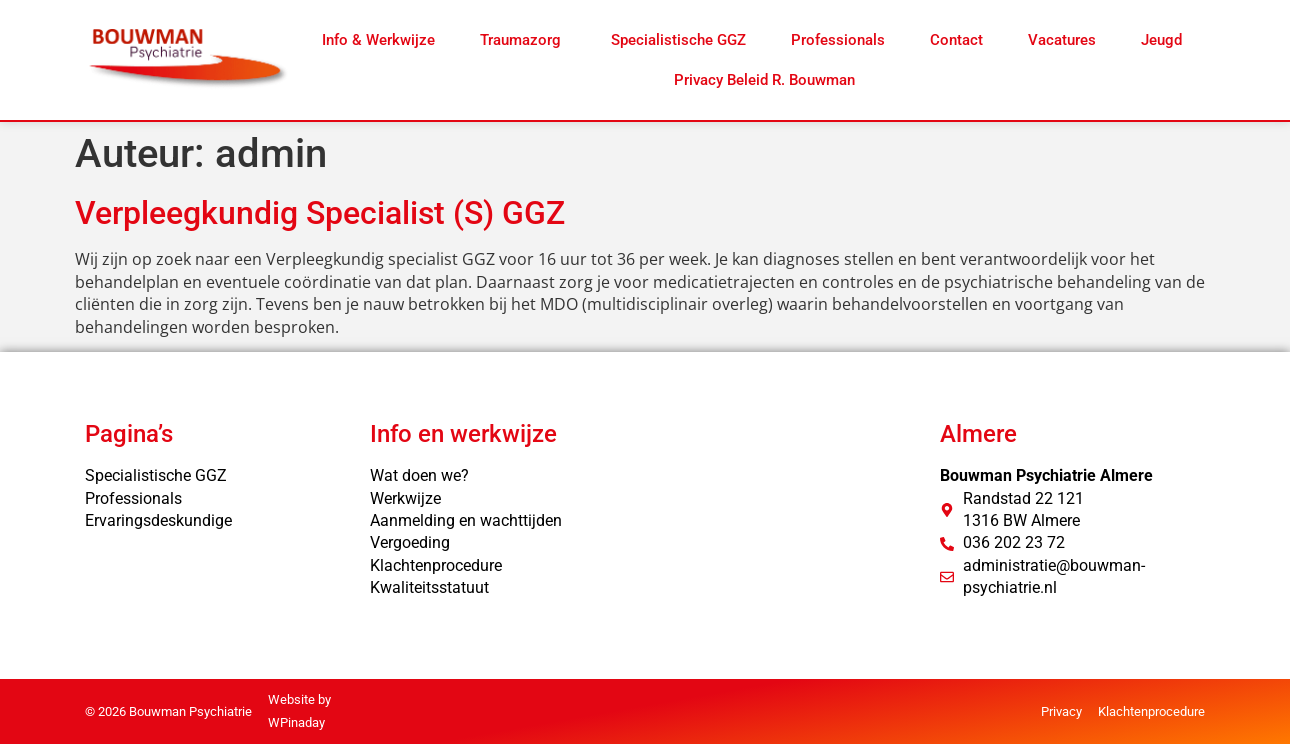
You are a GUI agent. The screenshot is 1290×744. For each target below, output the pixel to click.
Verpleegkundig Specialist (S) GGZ (320, 213)
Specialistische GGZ (678, 40)
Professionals (838, 40)
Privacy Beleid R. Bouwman (764, 80)
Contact (956, 40)
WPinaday (296, 722)
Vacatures (1062, 40)
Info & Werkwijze (378, 40)
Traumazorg (522, 40)
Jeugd (1161, 40)
